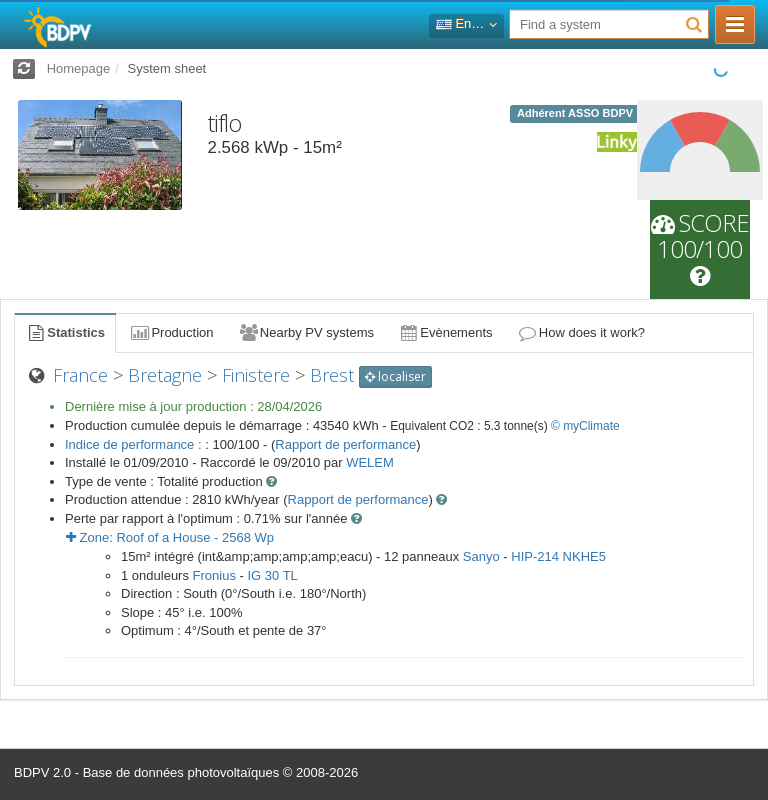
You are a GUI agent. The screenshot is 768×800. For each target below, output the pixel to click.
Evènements (445, 332)
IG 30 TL (272, 575)
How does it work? (581, 332)
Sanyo (481, 556)
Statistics (65, 332)
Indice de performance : (135, 444)
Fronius (214, 575)
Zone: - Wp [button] (170, 537)
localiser (395, 376)
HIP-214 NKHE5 (558, 556)
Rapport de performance (345, 444)
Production (171, 332)
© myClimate (585, 426)
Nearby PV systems (306, 332)
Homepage (79, 68)
